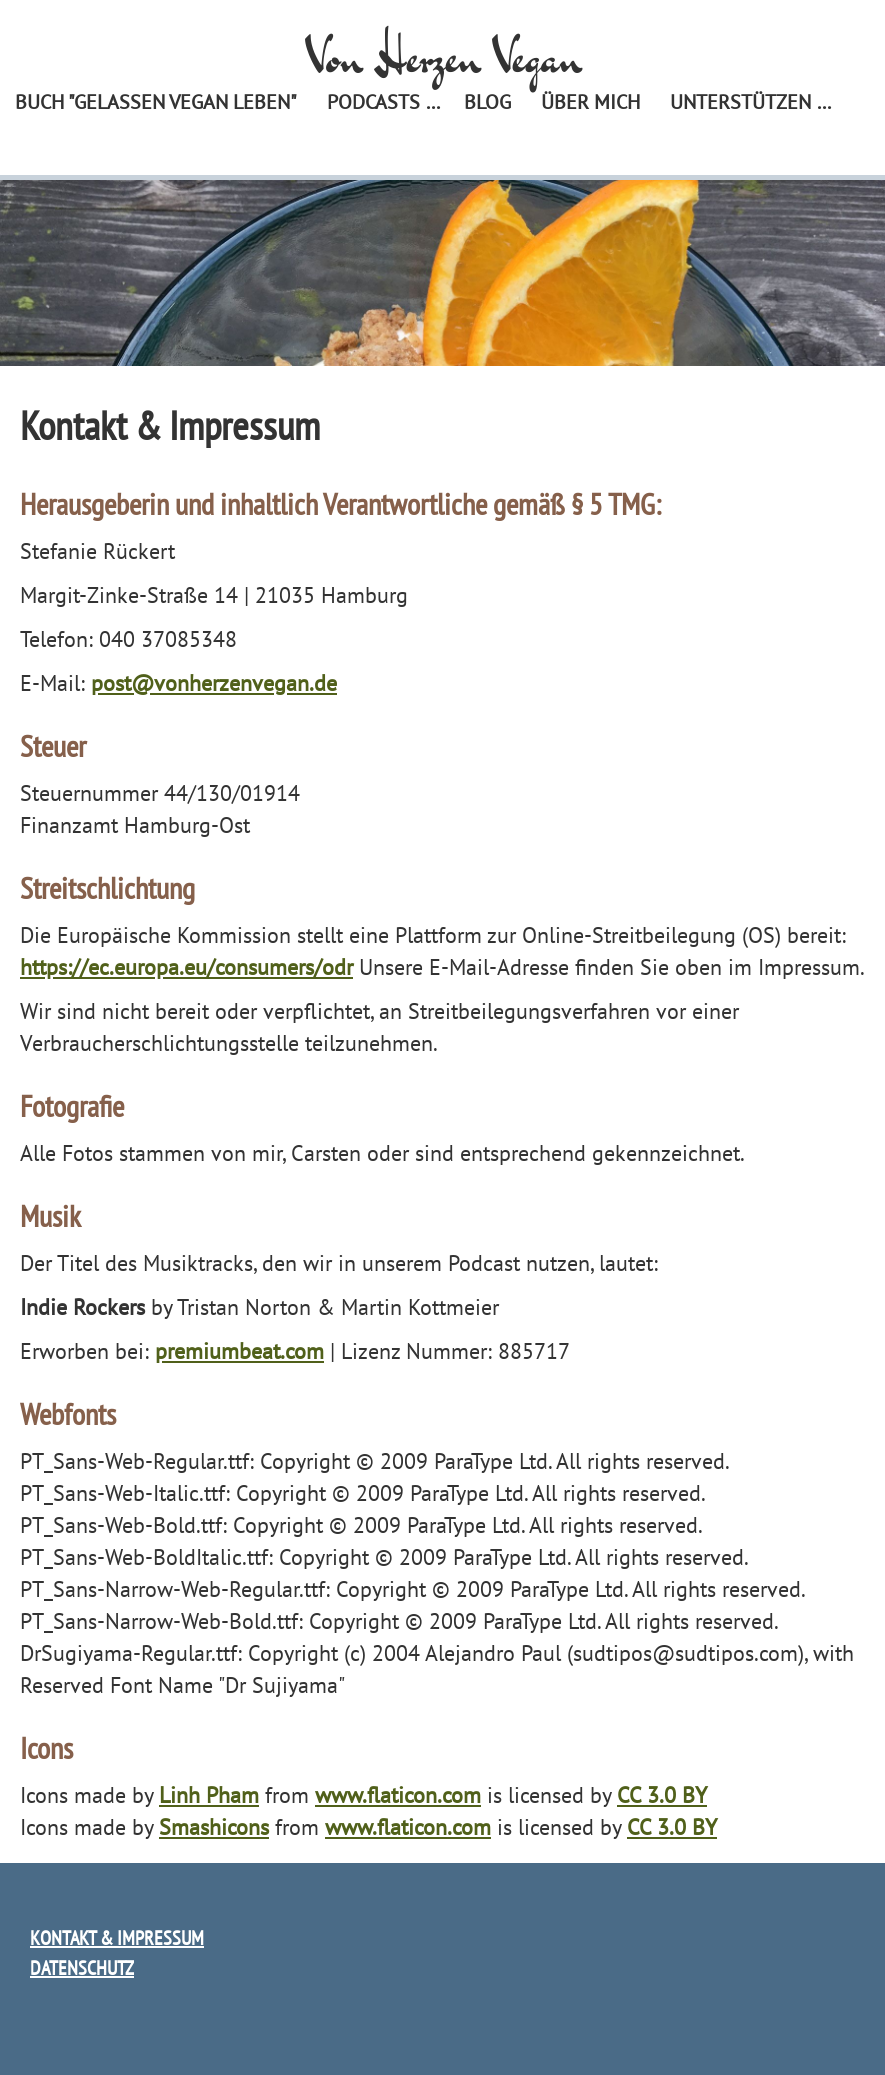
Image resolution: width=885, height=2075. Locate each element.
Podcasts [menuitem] (373, 102)
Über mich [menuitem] (590, 102)
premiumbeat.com (239, 1351)
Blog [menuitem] (487, 102)
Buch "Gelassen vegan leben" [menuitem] (156, 102)
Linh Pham (209, 1795)
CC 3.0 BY (662, 1795)
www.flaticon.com (398, 1795)
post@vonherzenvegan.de (214, 683)
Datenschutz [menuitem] (82, 1968)
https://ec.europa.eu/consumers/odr (186, 967)
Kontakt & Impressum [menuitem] (117, 1938)
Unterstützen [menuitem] (740, 102)
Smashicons (214, 1827)
